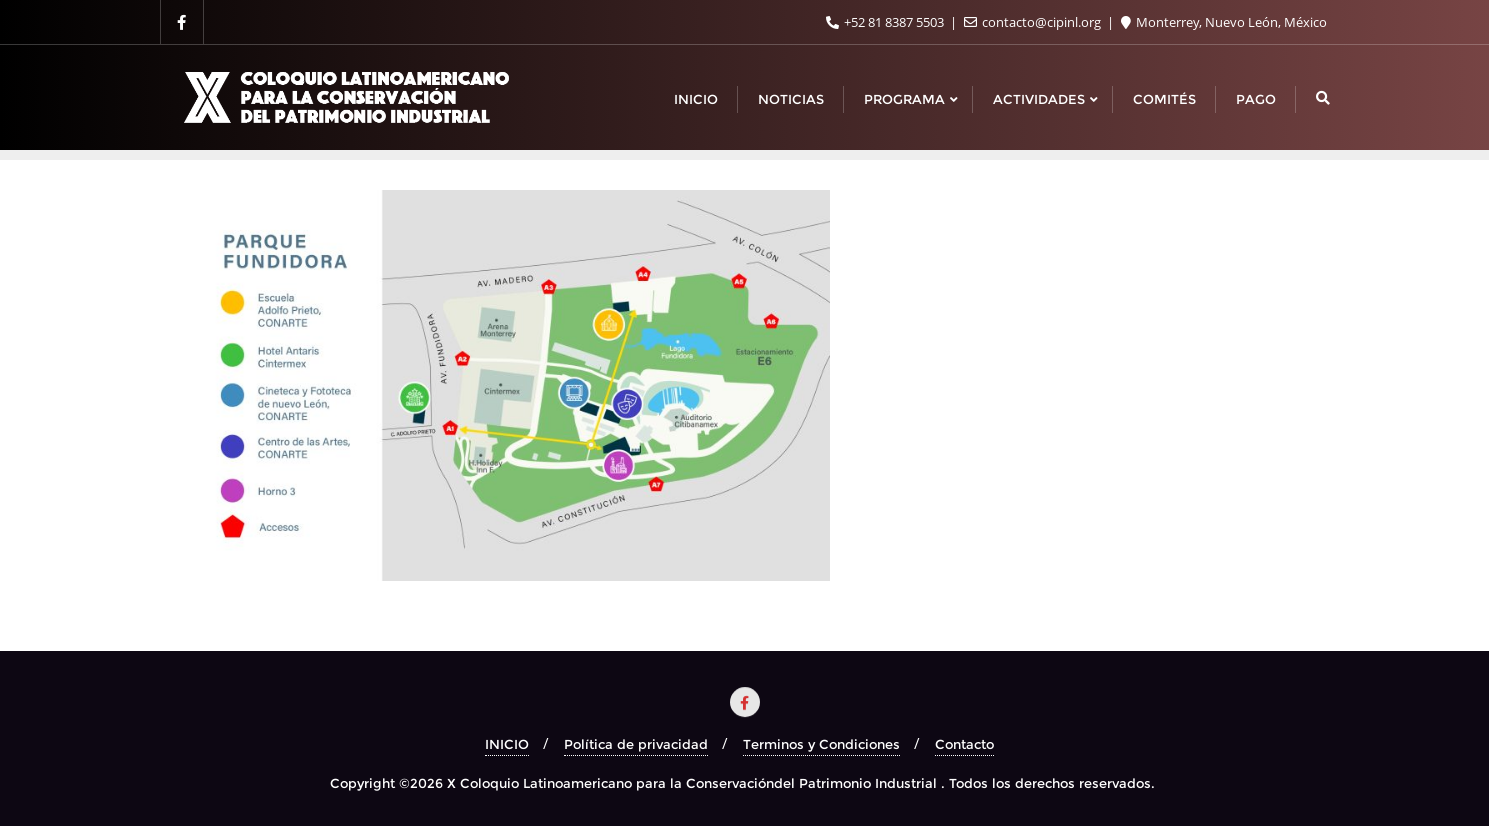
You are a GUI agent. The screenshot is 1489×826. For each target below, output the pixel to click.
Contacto (964, 744)
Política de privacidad (636, 744)
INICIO (507, 744)
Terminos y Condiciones (821, 744)
